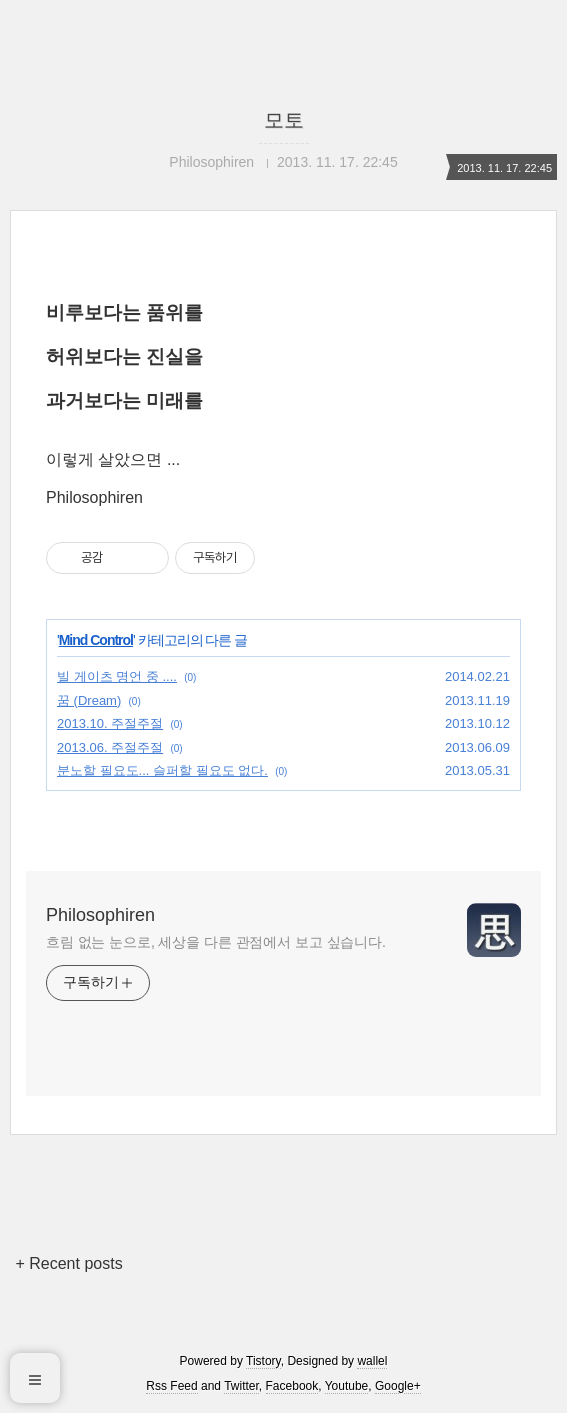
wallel (372, 1361)
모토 (284, 120)
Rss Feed (171, 1386)
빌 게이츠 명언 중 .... (117, 676)
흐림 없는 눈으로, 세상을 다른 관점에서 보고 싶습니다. (216, 942)
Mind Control (96, 640)
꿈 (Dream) (89, 700)
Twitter (241, 1386)
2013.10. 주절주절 (110, 723)
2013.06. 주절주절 (110, 747)
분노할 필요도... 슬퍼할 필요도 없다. (162, 770)
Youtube (347, 1386)
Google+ (398, 1386)
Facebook (292, 1386)
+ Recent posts (68, 1263)
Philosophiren (100, 915)
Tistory (263, 1361)
